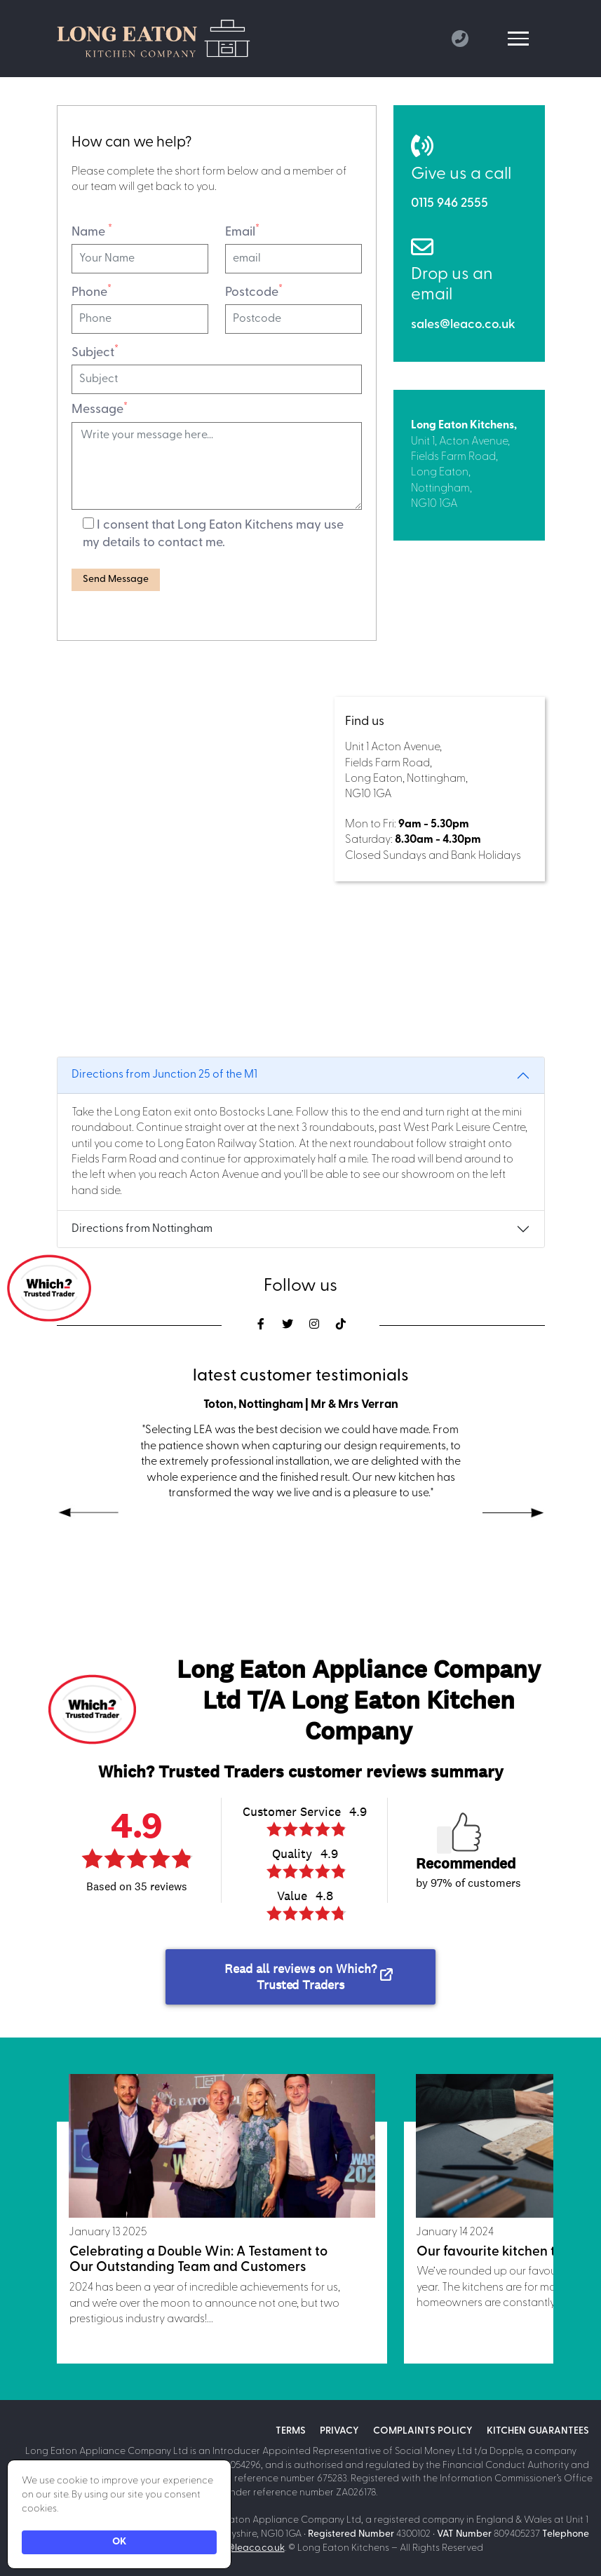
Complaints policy (423, 2431)
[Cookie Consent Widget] (119, 2514)
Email (242, 231)
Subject (95, 352)
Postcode (254, 291)
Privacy (339, 2431)
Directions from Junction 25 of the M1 (164, 1074)
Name (92, 231)
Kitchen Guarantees (538, 2431)
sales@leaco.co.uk (463, 325)
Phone (92, 291)
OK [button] (119, 2542)
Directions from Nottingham (142, 1229)
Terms (291, 2431)
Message (100, 409)
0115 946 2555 (449, 203)
